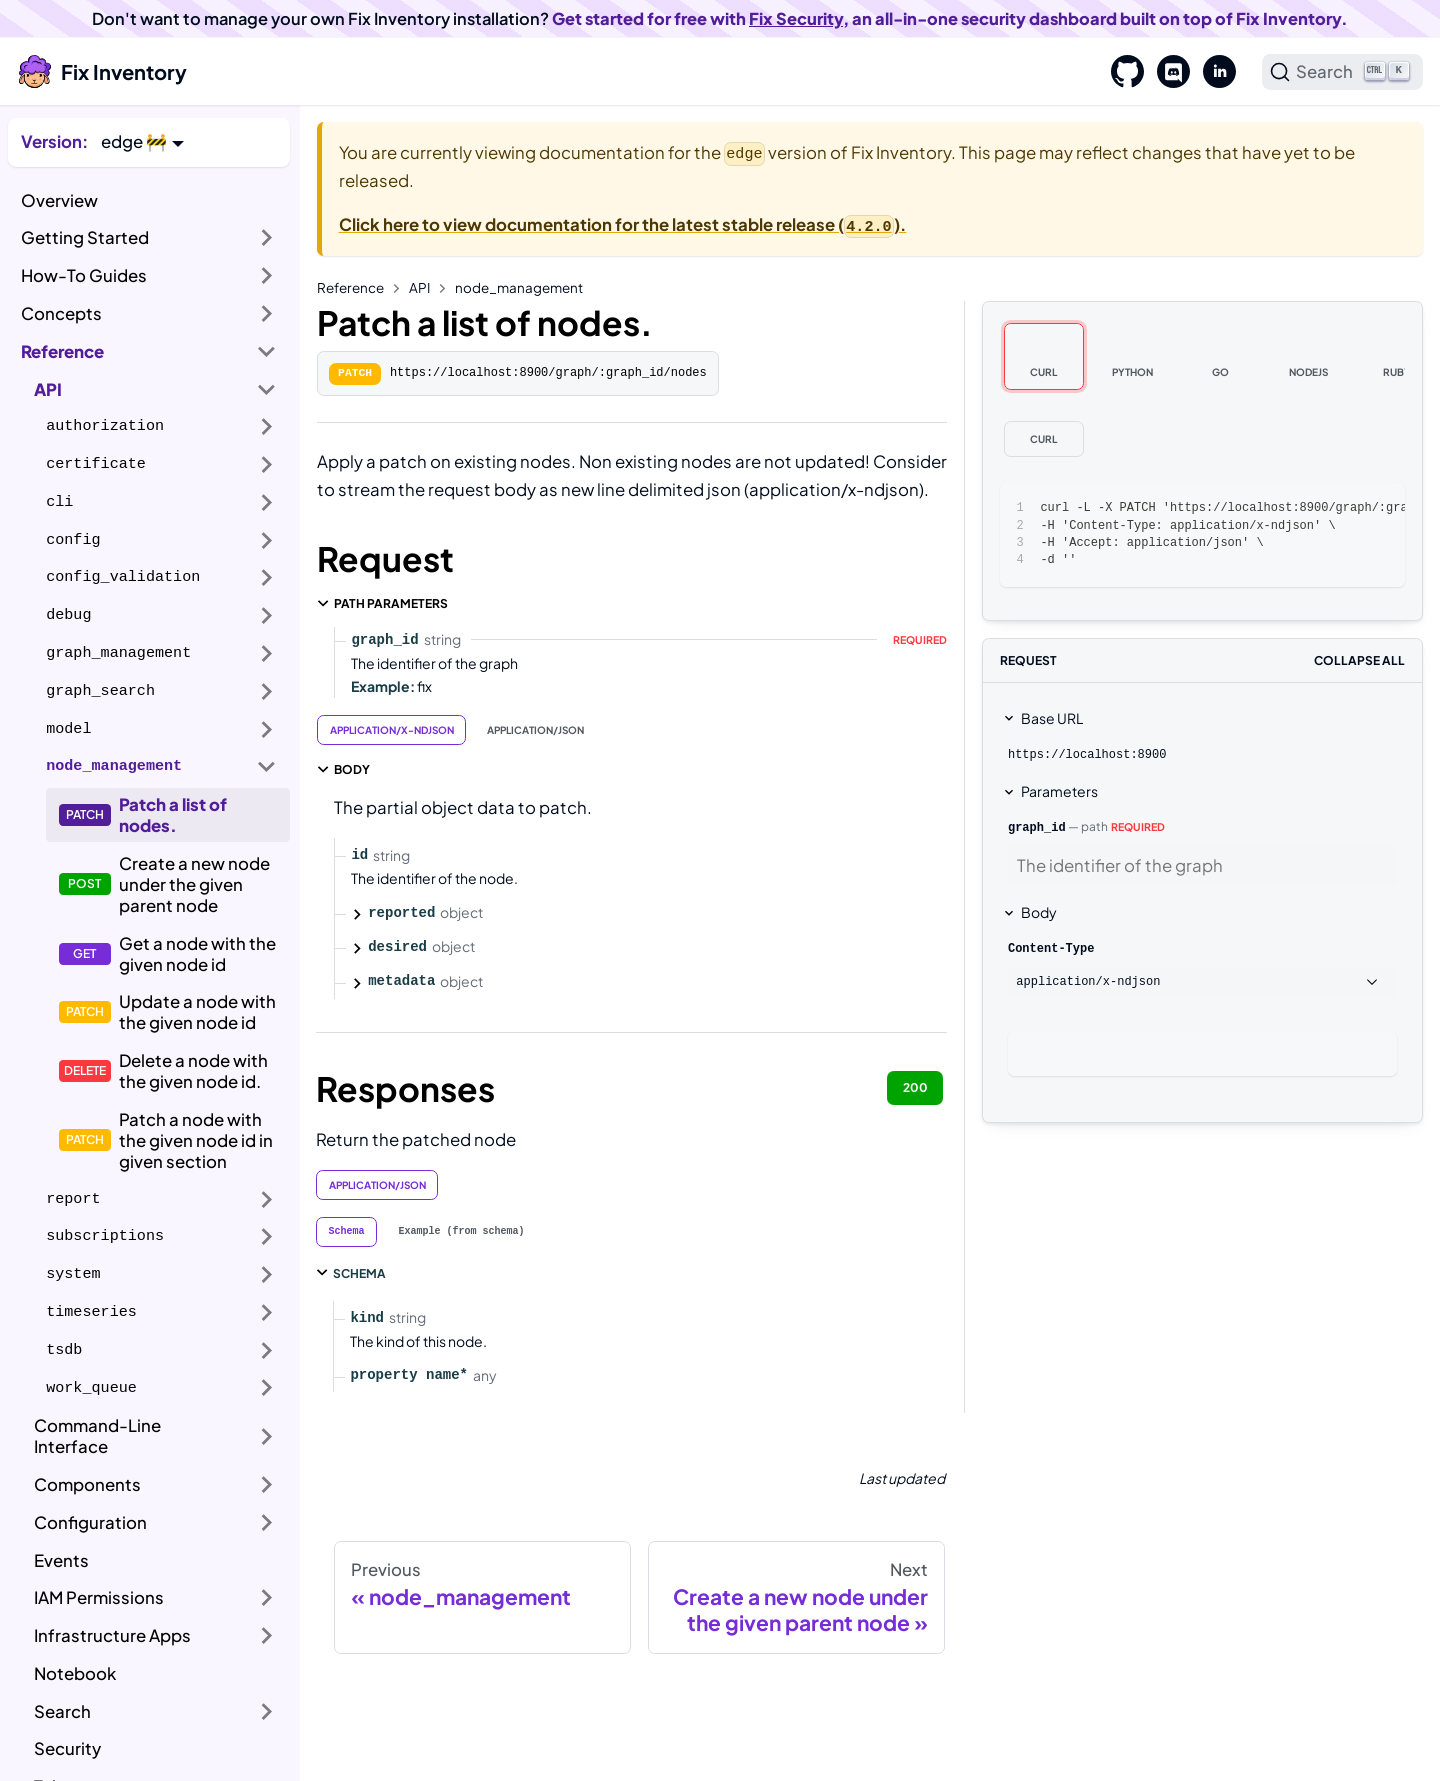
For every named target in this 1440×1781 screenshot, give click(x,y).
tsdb (64, 1350)
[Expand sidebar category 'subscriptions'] (267, 1237)
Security (67, 1748)
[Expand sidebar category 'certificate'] (267, 465)
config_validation (123, 577)
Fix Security (796, 18)
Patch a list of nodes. (173, 815)
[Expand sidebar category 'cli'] (267, 503)
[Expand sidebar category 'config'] (267, 540)
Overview (59, 200)
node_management (114, 766)
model (68, 729)
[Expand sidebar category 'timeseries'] (267, 1313)
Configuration (90, 1522)
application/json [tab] (535, 730)
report (73, 1199)
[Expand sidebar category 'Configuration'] (267, 1523)
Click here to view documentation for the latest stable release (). (623, 224)
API (48, 389)
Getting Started (85, 237)
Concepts (61, 313)
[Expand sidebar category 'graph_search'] (267, 691)
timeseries (91, 1312)
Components (87, 1484)
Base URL (1052, 718)
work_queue (91, 1388)
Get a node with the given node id (197, 954)
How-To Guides (84, 275)
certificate (96, 464)
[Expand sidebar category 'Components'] (267, 1485)
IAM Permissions (99, 1597)
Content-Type (1051, 949)
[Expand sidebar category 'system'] (267, 1275)
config (73, 540)
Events (61, 1560)
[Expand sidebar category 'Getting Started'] (267, 238)
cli (59, 502)
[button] (142, 141)
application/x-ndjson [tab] (392, 730)
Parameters (1059, 791)
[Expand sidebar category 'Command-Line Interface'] (267, 1436)
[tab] (347, 1232)
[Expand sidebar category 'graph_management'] (267, 654)
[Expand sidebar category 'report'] (267, 1199)
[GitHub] (1121, 72)
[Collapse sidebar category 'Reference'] (267, 351)
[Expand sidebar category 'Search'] (267, 1711)
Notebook (75, 1673)
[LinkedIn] (1213, 72)
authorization (105, 426)
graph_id (1037, 828)
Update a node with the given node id (197, 1012)
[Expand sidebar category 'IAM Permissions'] (267, 1598)
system (73, 1274)
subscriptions (105, 1236)
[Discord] (1167, 72)
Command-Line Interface (97, 1436)
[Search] (1343, 72)
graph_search (100, 691)
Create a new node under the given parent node (194, 884)
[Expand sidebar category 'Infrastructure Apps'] (267, 1636)
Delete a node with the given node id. (193, 1071)
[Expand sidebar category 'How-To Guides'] (267, 276)
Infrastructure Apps (112, 1635)
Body (1039, 912)
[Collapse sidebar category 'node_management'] (267, 767)
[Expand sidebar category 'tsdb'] (267, 1350)
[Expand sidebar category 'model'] (267, 729)
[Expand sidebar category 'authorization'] (267, 427)
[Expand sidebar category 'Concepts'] (267, 314)
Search (62, 1711)
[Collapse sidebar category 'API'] (267, 389)
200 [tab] (915, 1087)
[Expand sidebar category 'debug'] (267, 616)
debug (68, 615)
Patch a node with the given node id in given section (196, 1140)
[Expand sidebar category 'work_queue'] (267, 1388)
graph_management (118, 653)
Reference (62, 351)
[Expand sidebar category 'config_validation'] (267, 578)
